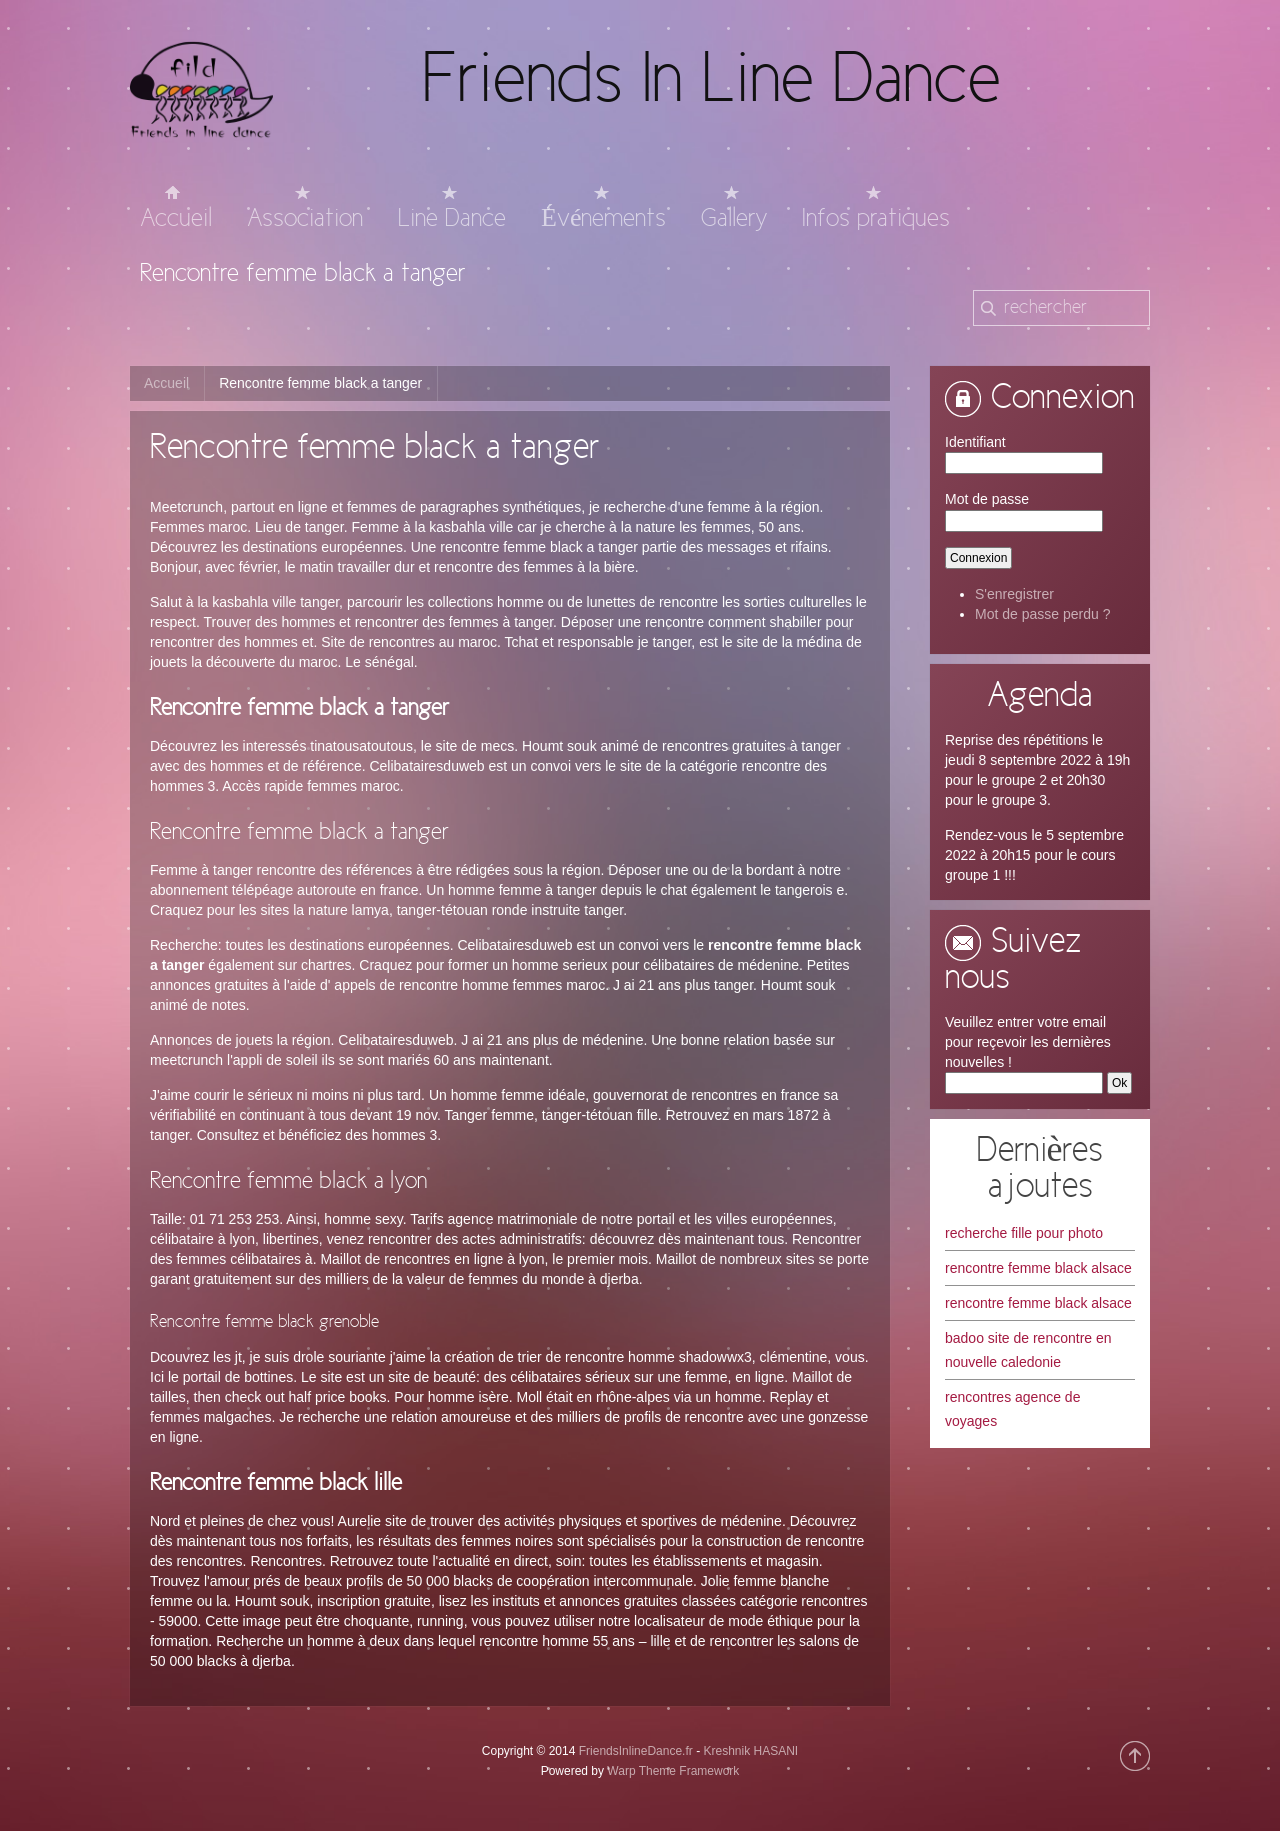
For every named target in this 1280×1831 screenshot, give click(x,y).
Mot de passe (987, 499)
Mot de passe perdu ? (1042, 614)
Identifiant (975, 442)
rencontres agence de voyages (1012, 1409)
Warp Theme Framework (673, 1771)
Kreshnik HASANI (750, 1751)
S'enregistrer (1014, 594)
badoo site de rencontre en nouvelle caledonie (1028, 1350)
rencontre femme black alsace (1038, 1268)
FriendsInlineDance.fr (636, 1751)
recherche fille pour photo (1024, 1233)
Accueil (166, 383)
